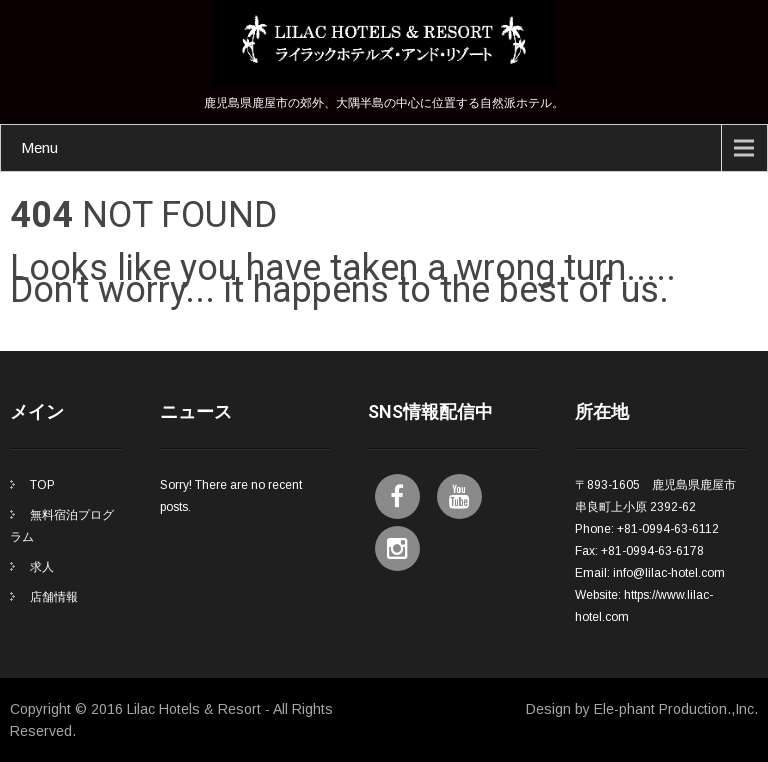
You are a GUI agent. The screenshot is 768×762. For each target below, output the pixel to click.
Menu (39, 147)
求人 (42, 567)
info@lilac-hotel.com (669, 573)
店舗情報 (54, 597)
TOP (42, 485)
